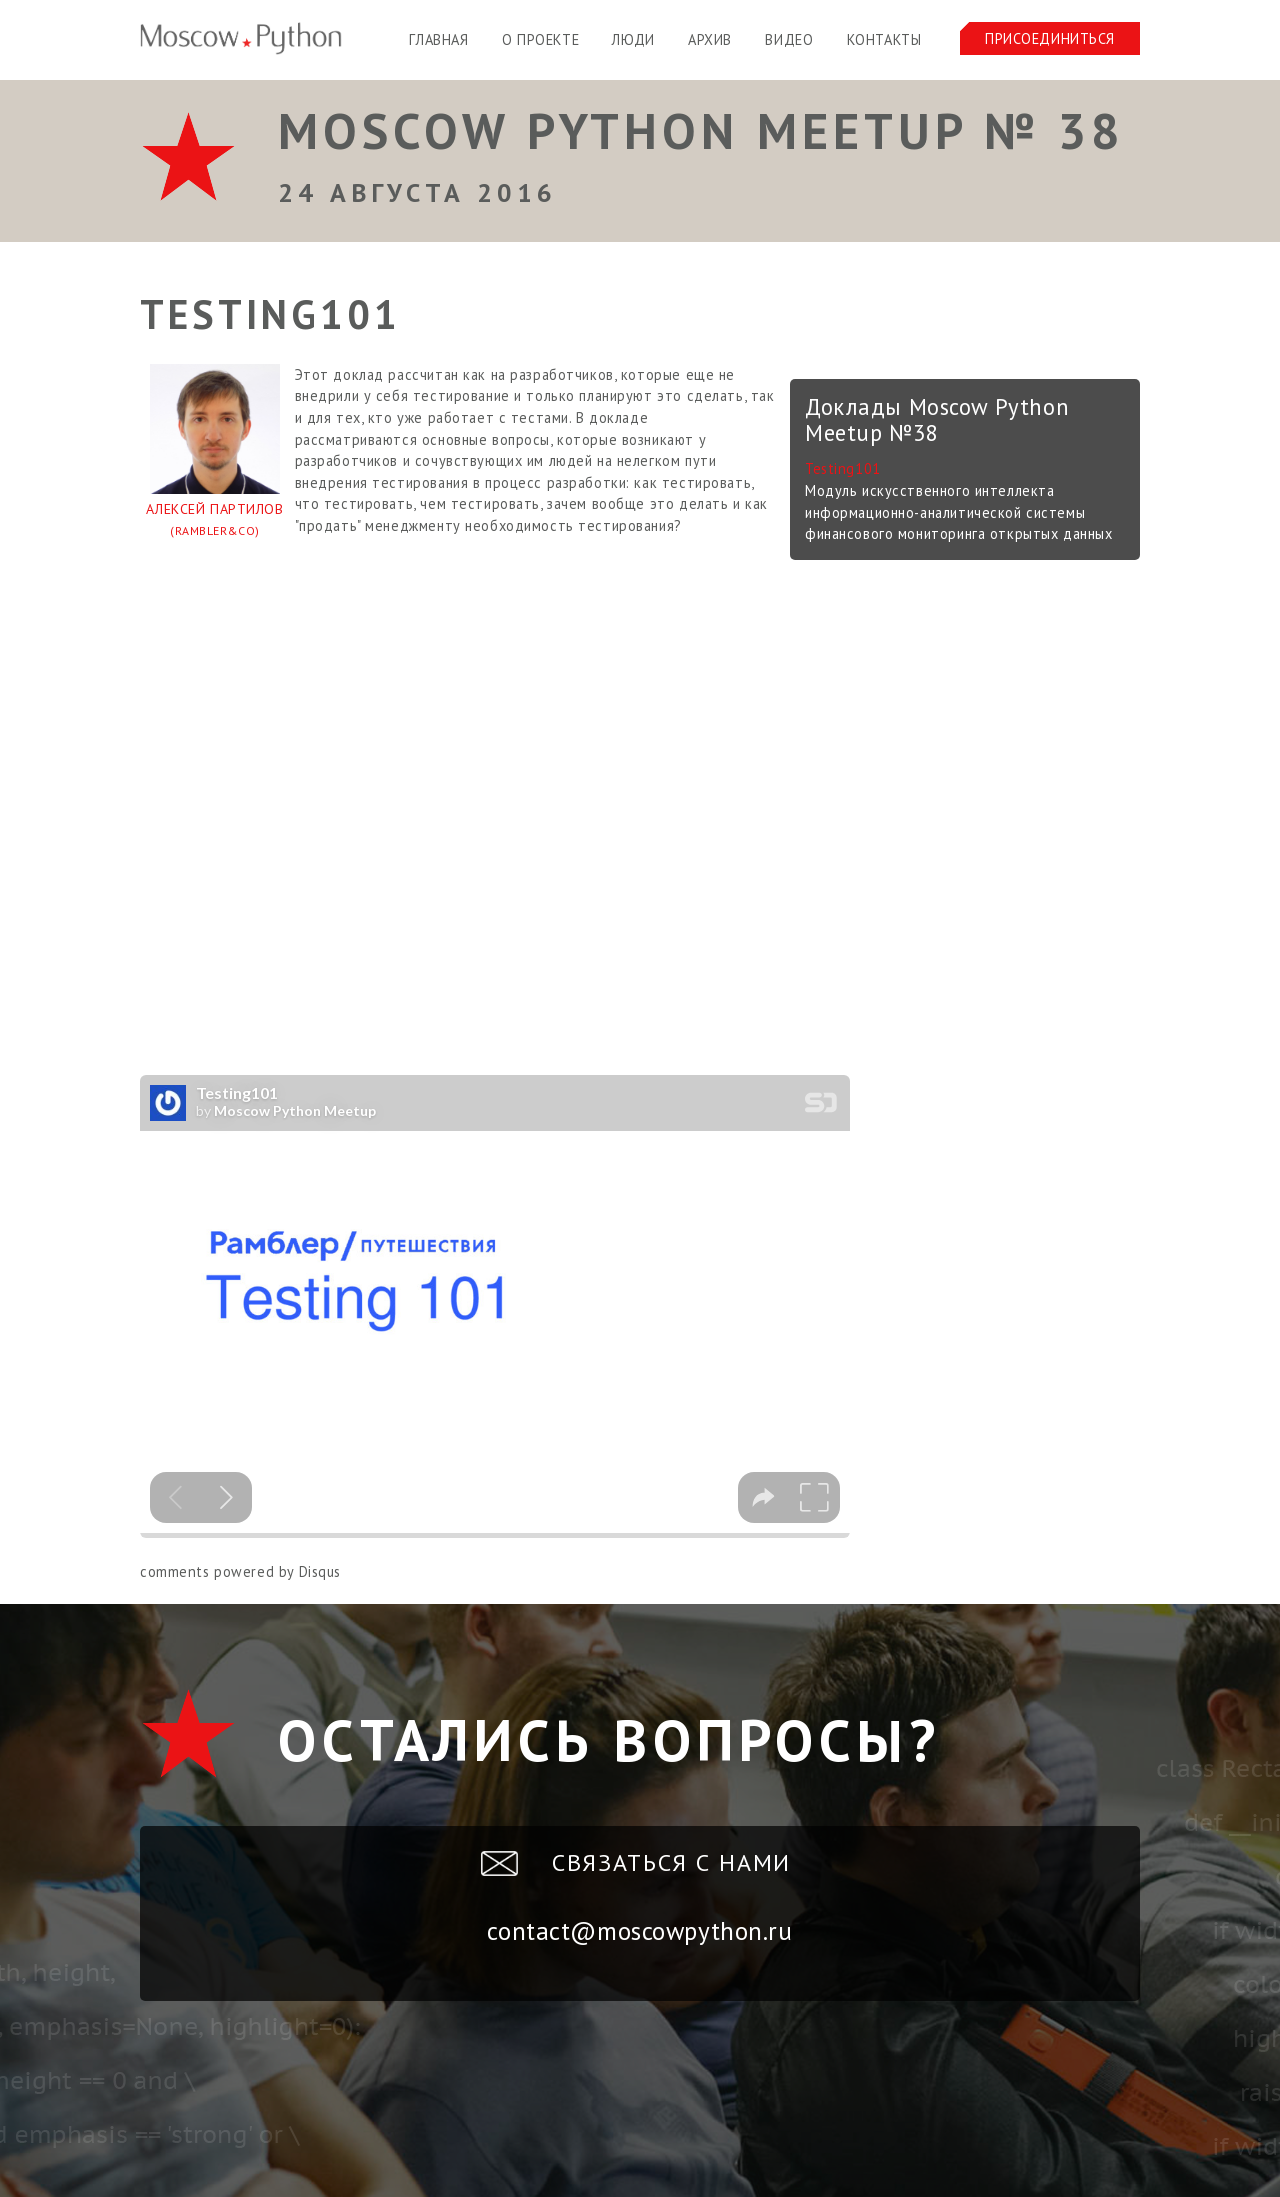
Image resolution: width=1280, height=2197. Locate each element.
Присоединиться (1050, 38)
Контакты (884, 39)
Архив (710, 39)
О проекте (540, 39)
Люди (633, 39)
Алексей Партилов (215, 521)
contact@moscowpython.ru (639, 1931)
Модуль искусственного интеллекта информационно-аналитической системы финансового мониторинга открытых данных (958, 512)
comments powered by (240, 1571)
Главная (438, 39)
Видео (789, 39)
